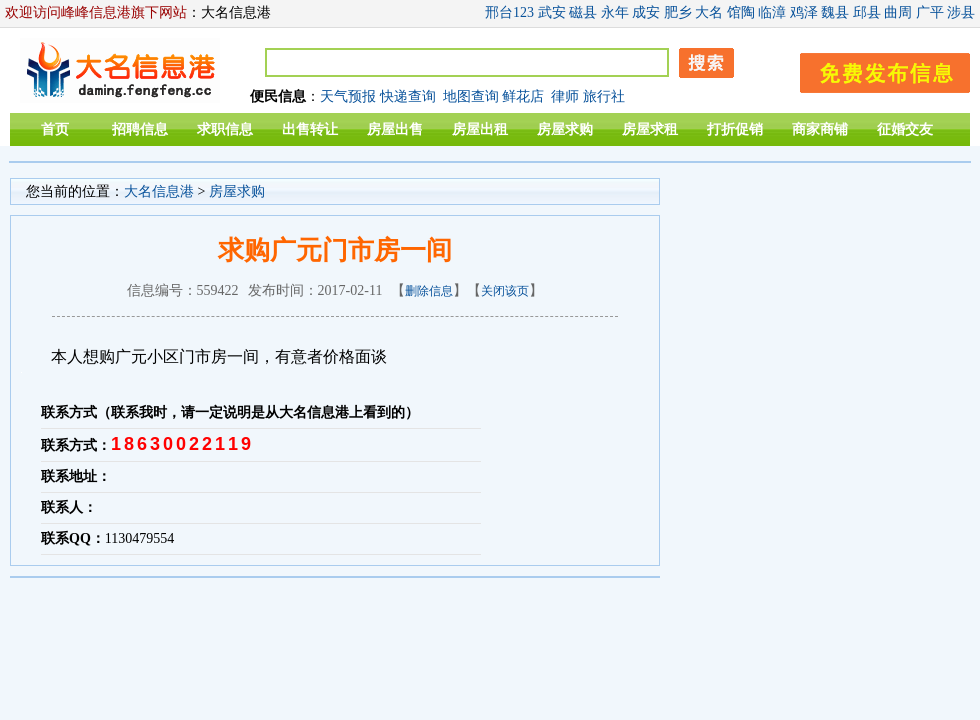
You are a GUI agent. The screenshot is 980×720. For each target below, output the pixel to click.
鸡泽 (804, 12)
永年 (615, 12)
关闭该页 (505, 291)
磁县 (583, 12)
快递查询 (408, 96)
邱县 (867, 12)
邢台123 (509, 12)
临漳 (772, 12)
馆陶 (741, 12)
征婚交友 (905, 129)
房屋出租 (480, 129)
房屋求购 (565, 129)
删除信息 (429, 291)
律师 (565, 96)
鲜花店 (523, 96)
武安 (552, 12)
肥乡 (678, 12)
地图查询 (471, 96)
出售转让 (310, 129)
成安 (646, 12)
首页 (55, 129)
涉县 (961, 12)
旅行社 (604, 96)
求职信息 (225, 129)
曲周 (898, 12)
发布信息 (875, 69)
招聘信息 (140, 129)
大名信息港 (159, 191)
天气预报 (348, 96)
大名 (709, 12)
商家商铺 (820, 129)
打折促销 (735, 129)
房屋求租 (650, 129)
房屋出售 (395, 129)
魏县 (835, 12)
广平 (930, 12)
